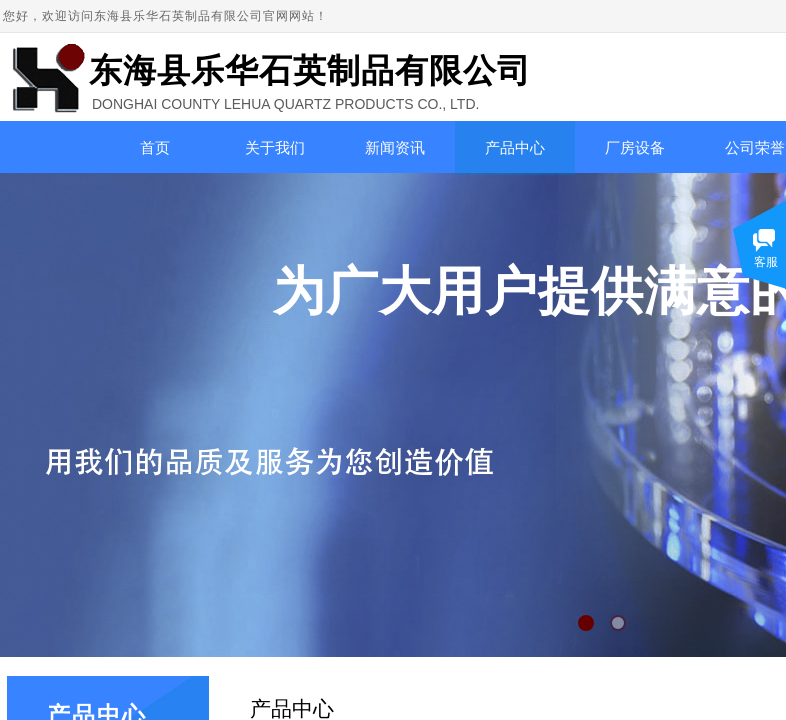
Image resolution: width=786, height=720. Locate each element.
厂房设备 (635, 148)
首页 (155, 148)
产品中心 (515, 148)
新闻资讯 (395, 148)
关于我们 (275, 148)
